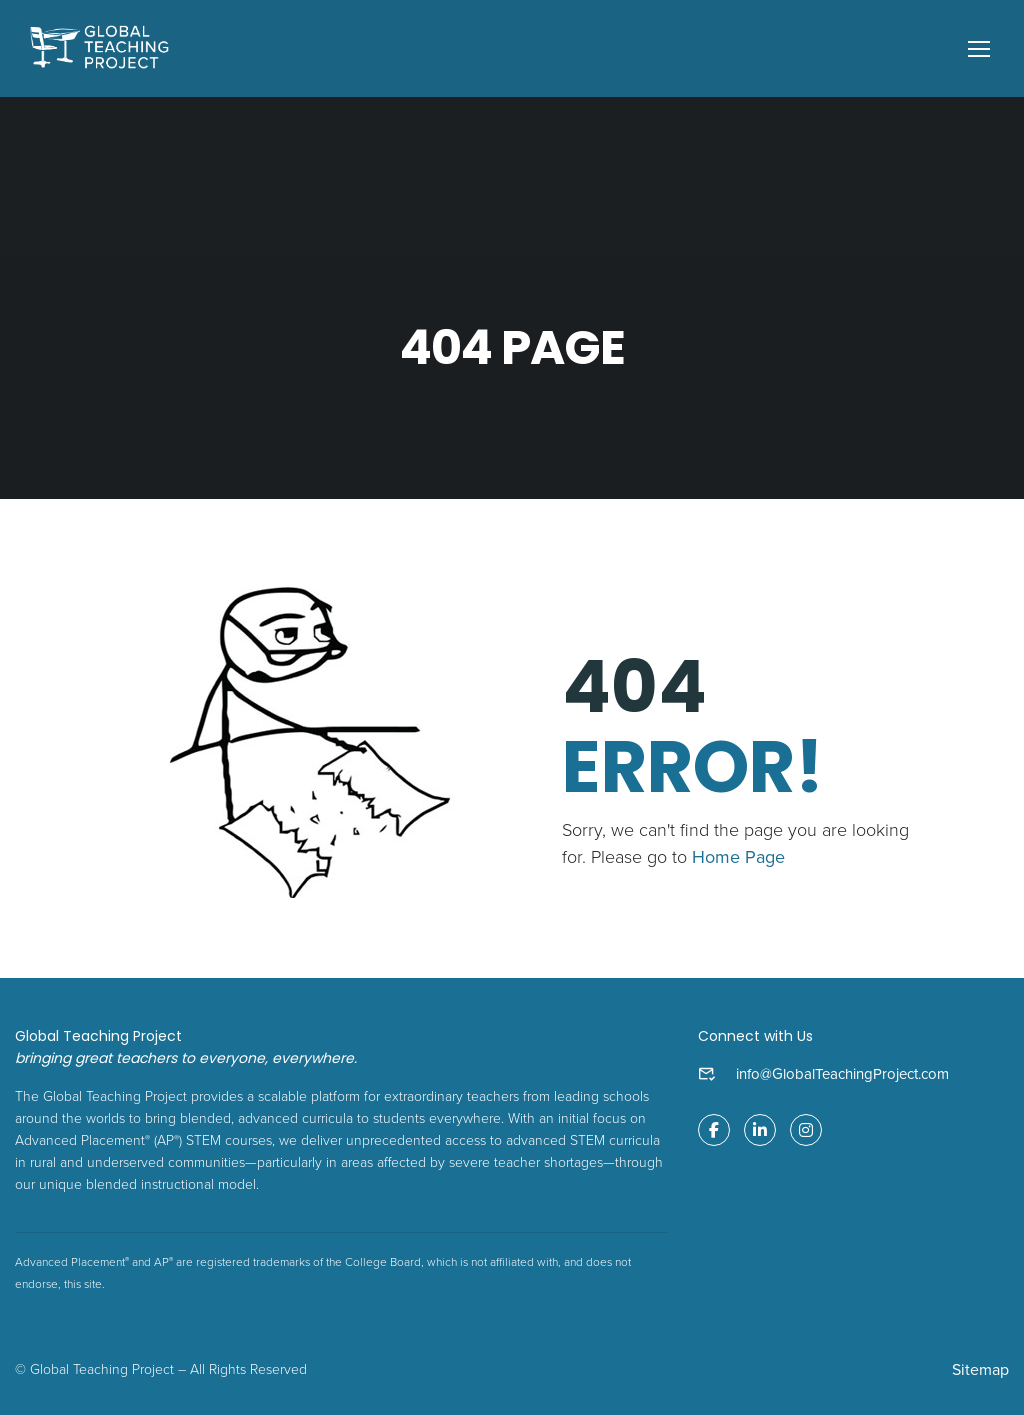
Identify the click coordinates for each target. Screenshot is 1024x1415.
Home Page (738, 857)
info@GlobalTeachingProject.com (842, 1074)
